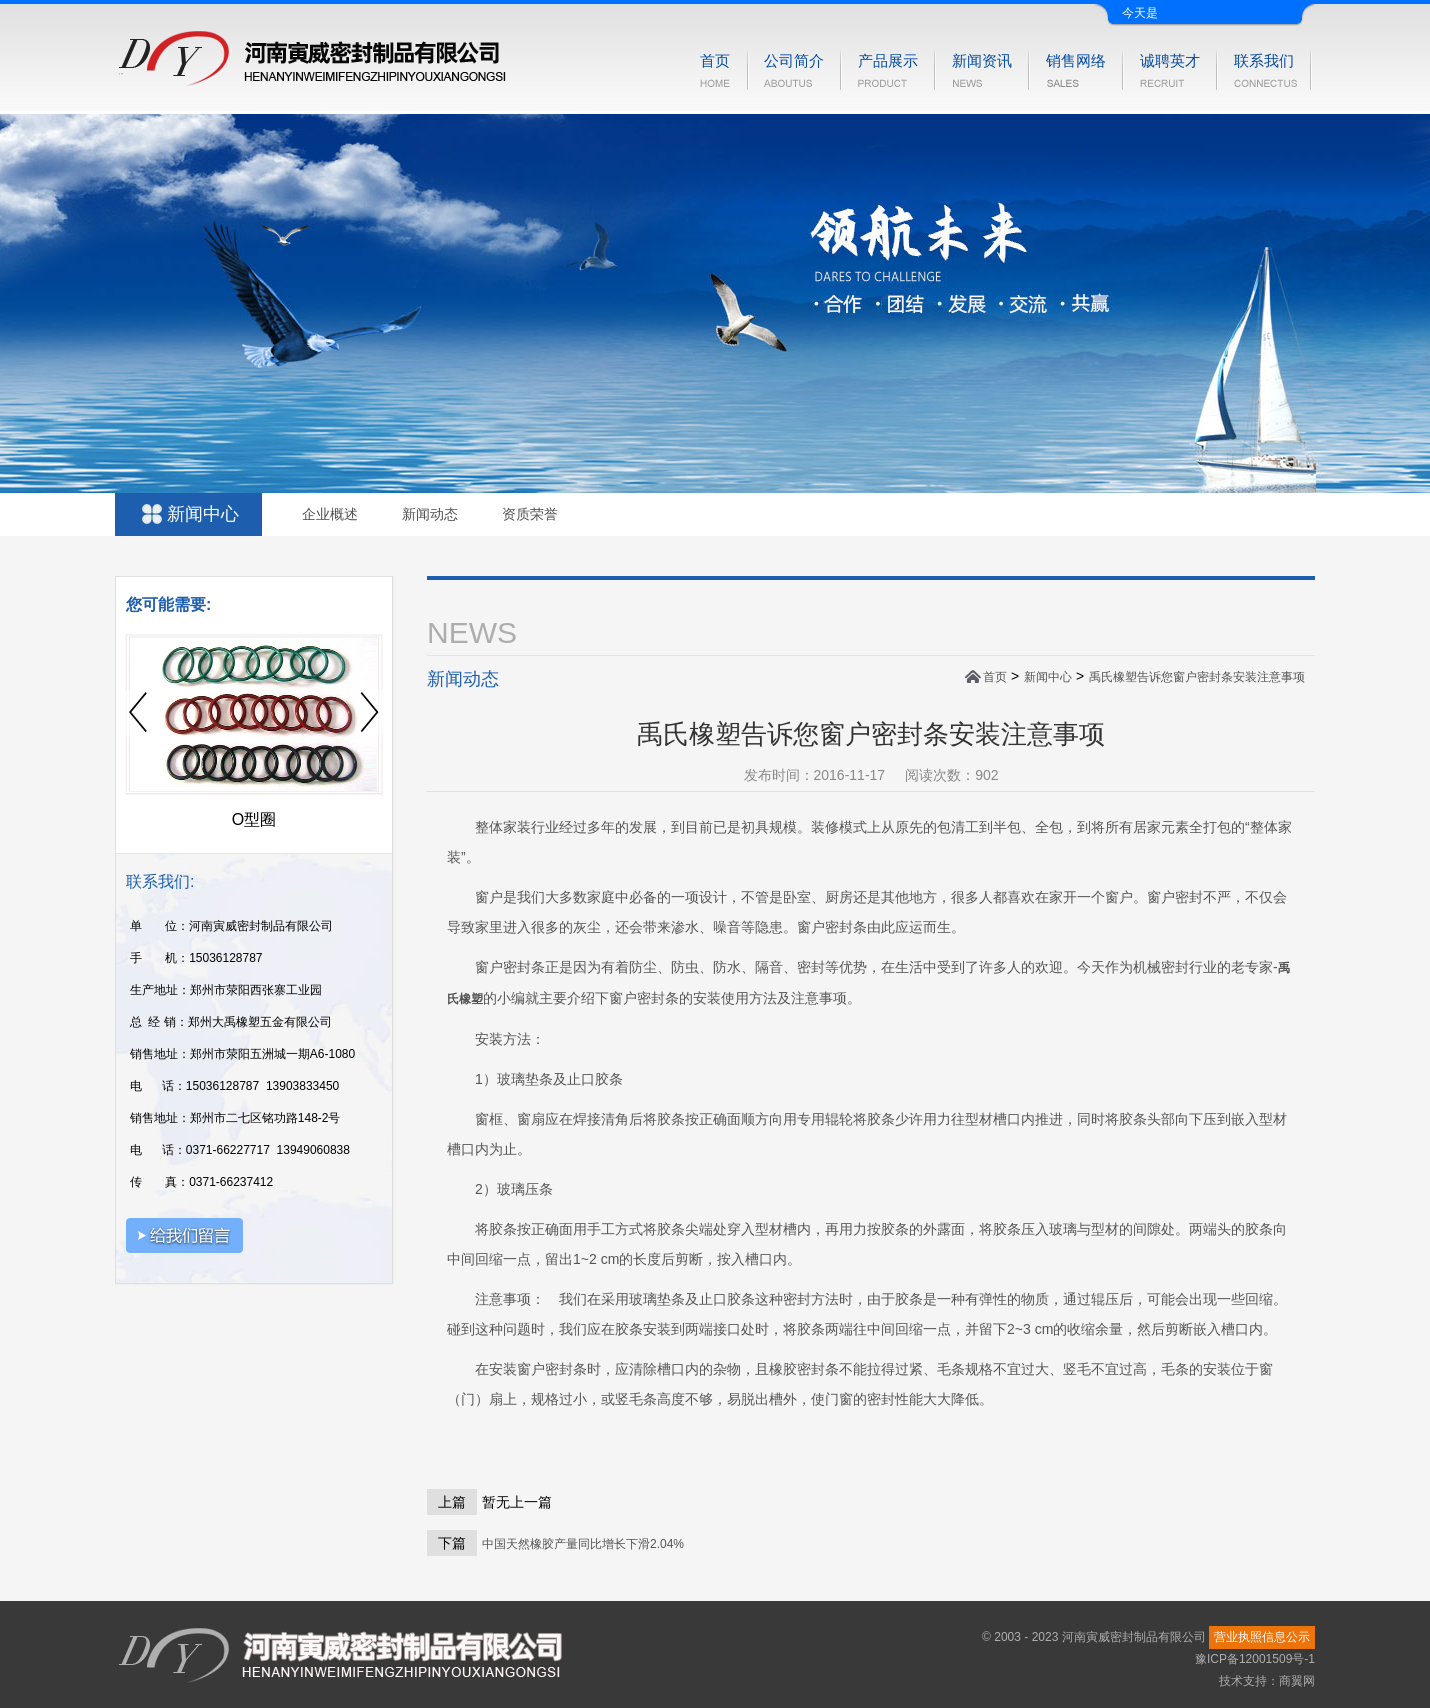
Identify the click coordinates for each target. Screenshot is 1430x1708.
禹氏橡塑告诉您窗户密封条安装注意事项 (1197, 677)
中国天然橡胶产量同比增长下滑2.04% (583, 1544)
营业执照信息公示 (1262, 1637)
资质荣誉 (530, 514)
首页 (995, 677)
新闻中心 (1048, 677)
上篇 (452, 1502)
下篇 (452, 1543)
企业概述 (330, 514)
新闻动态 (430, 514)
